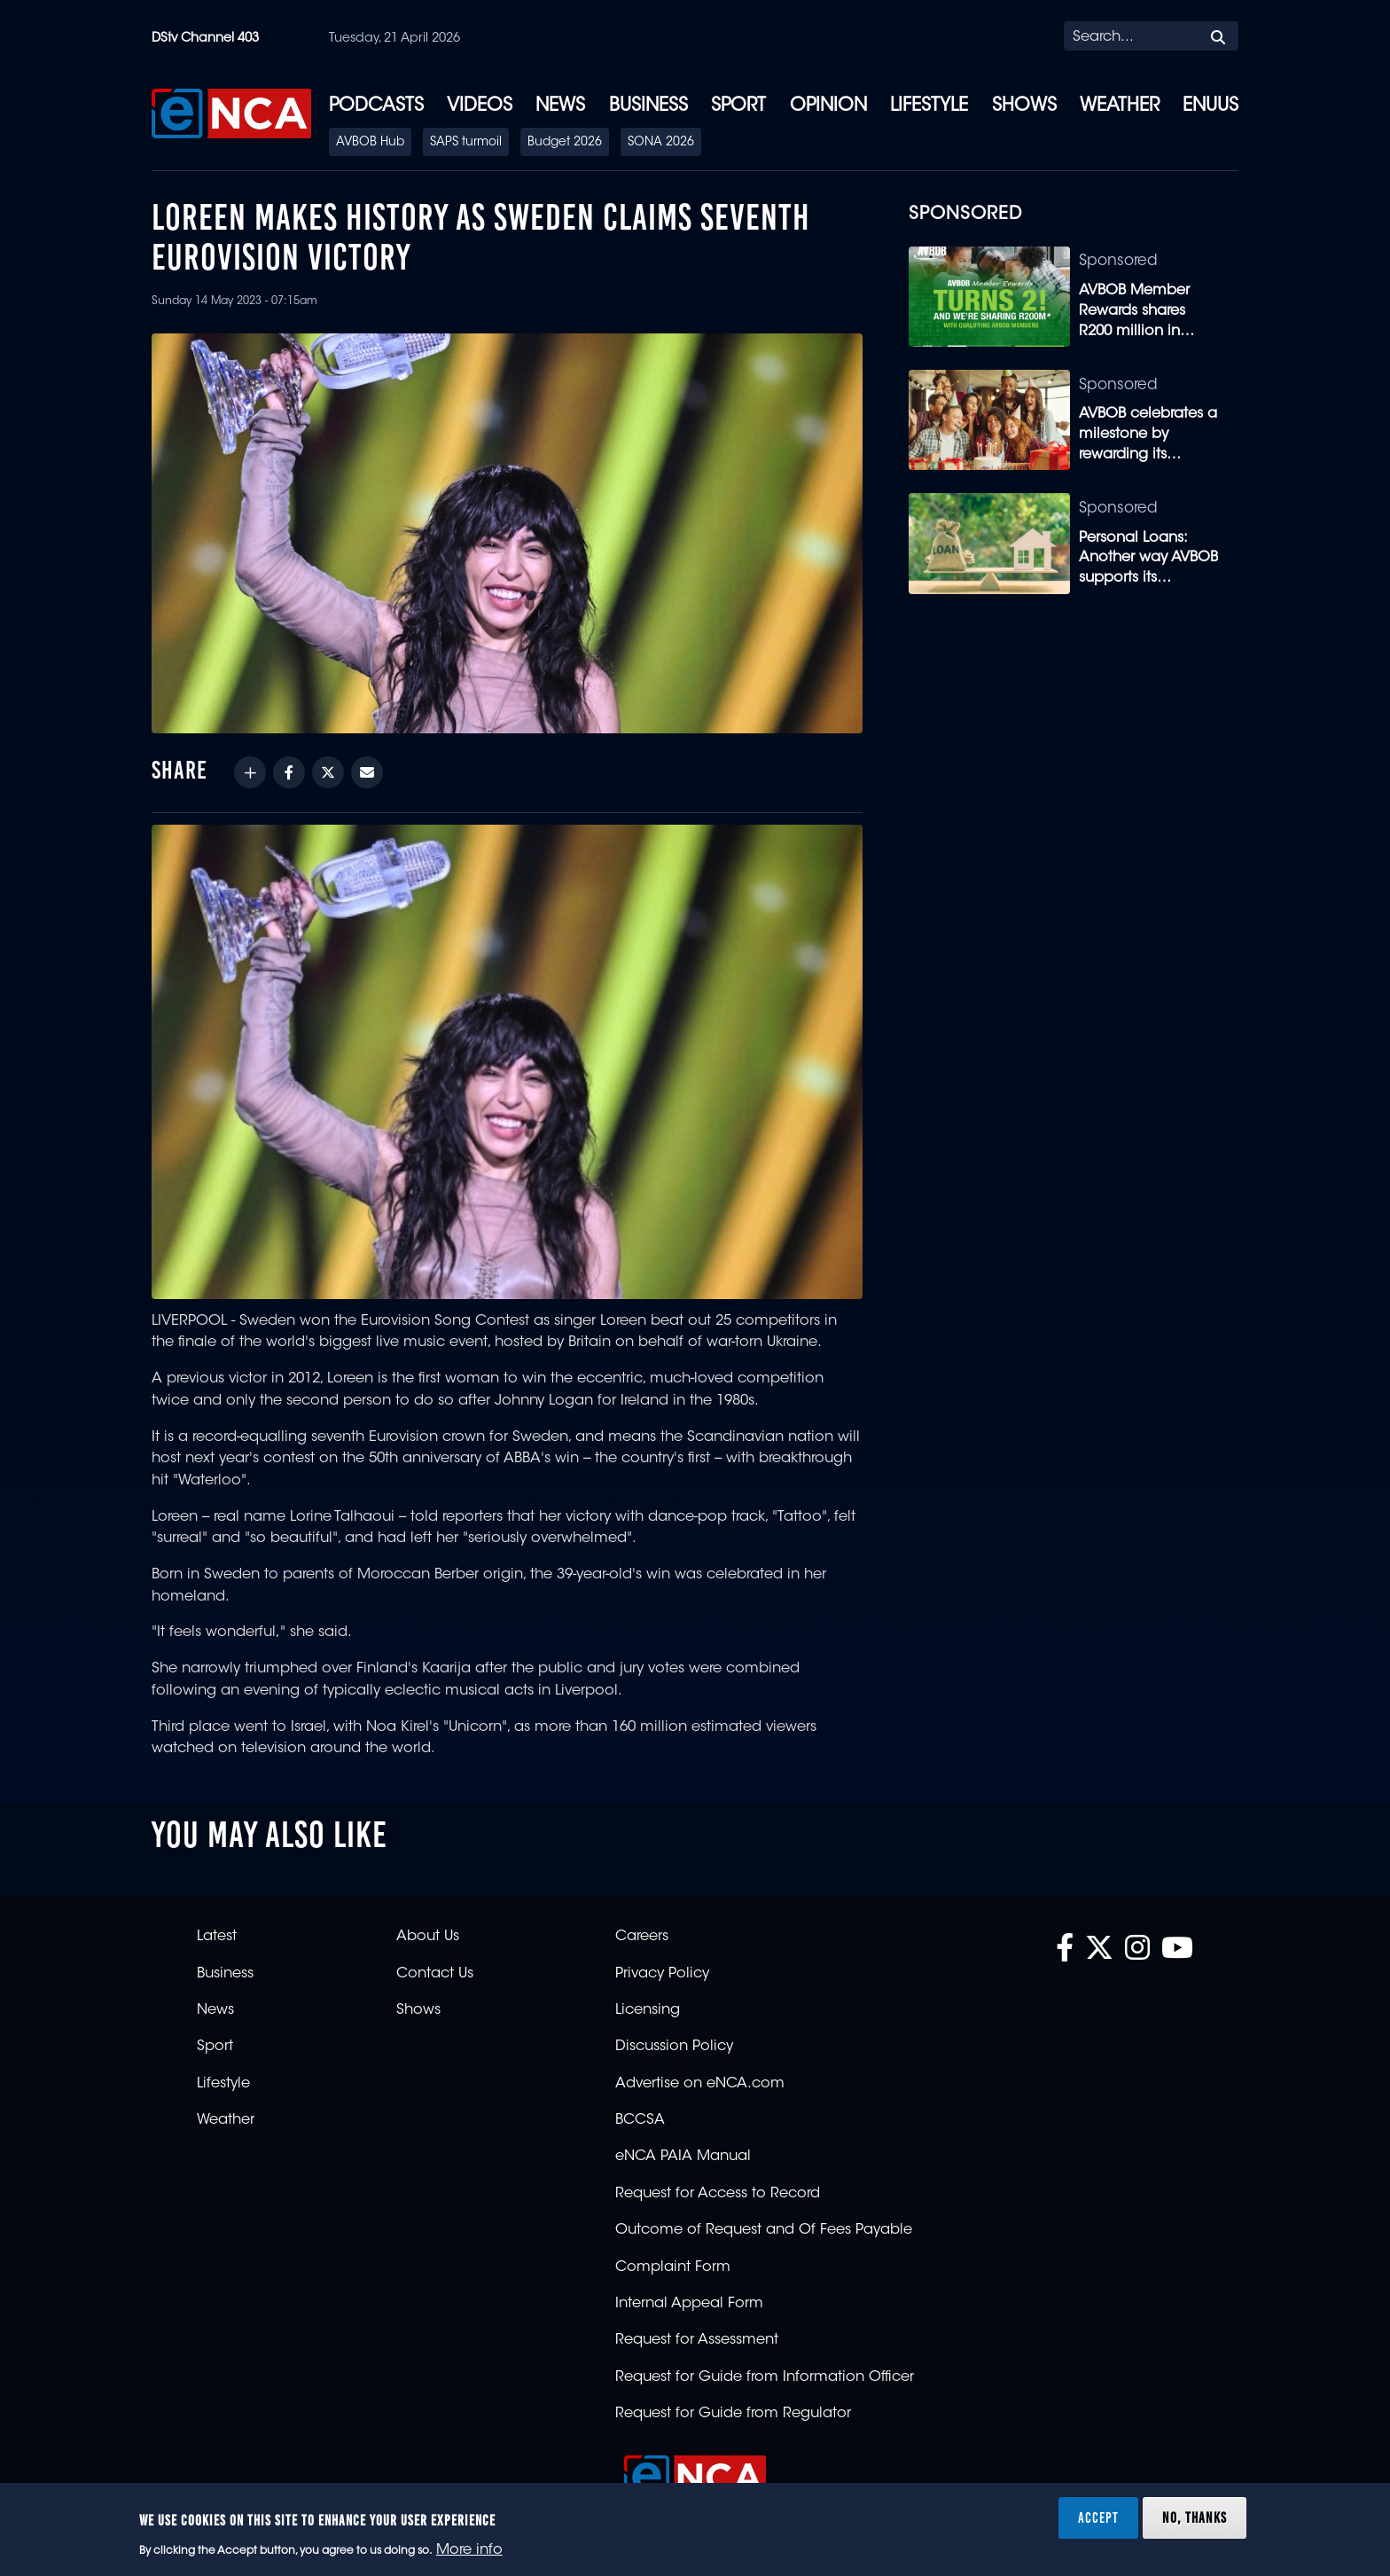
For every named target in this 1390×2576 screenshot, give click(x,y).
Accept (1098, 2517)
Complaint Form (672, 2267)
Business (648, 106)
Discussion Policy (674, 2047)
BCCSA (640, 2120)
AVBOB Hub (370, 143)
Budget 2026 (564, 143)
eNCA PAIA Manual (683, 2156)
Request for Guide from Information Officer (764, 2377)
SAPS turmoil (466, 143)
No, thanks (1194, 2517)
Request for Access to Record (717, 2194)
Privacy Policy (662, 1974)
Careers (641, 1937)
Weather (1120, 106)
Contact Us (434, 1974)
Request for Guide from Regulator (733, 2414)
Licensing (647, 2010)
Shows (1024, 106)
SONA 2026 (661, 143)
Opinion (828, 106)
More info (469, 2550)
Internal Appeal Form (689, 2304)
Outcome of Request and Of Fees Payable (763, 2230)
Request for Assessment (696, 2340)
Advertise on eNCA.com (700, 2084)
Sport (738, 106)
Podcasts (376, 106)
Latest (217, 1937)
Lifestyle (929, 106)
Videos (479, 106)
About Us (427, 1937)
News (560, 106)
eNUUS (1210, 106)
